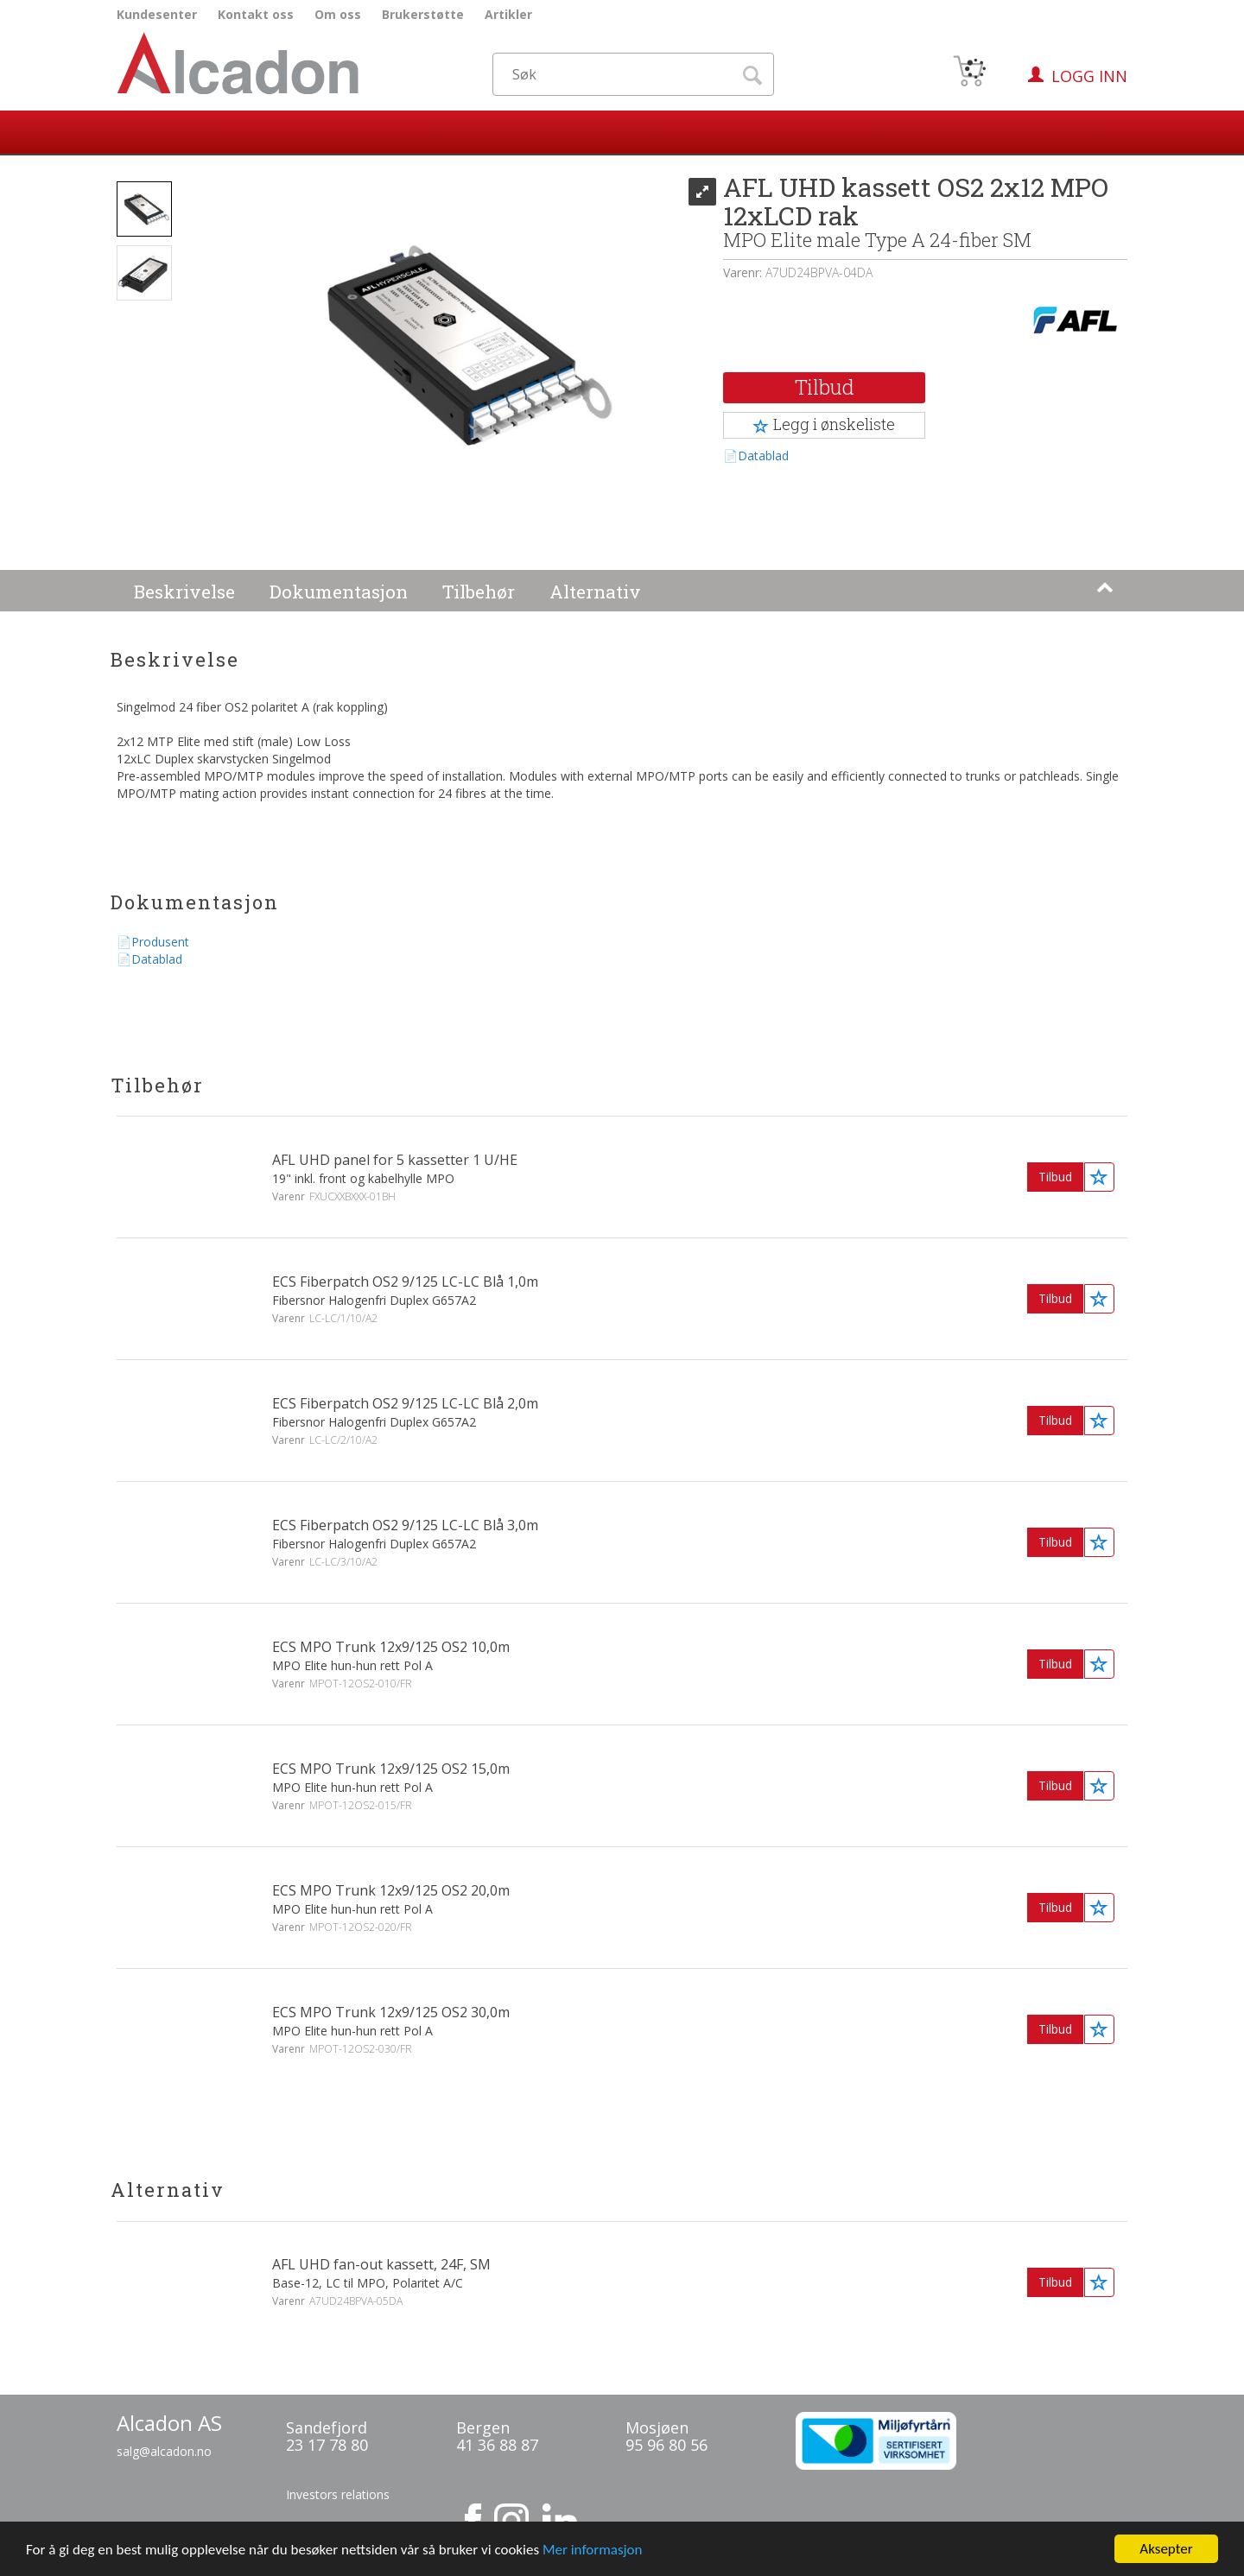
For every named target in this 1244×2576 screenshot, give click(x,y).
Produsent (160, 942)
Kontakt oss (256, 14)
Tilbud (824, 387)
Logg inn (1089, 76)
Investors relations (338, 2494)
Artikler (508, 14)
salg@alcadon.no (164, 2451)
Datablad (763, 455)
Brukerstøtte (423, 14)
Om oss (337, 14)
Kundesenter (157, 14)
